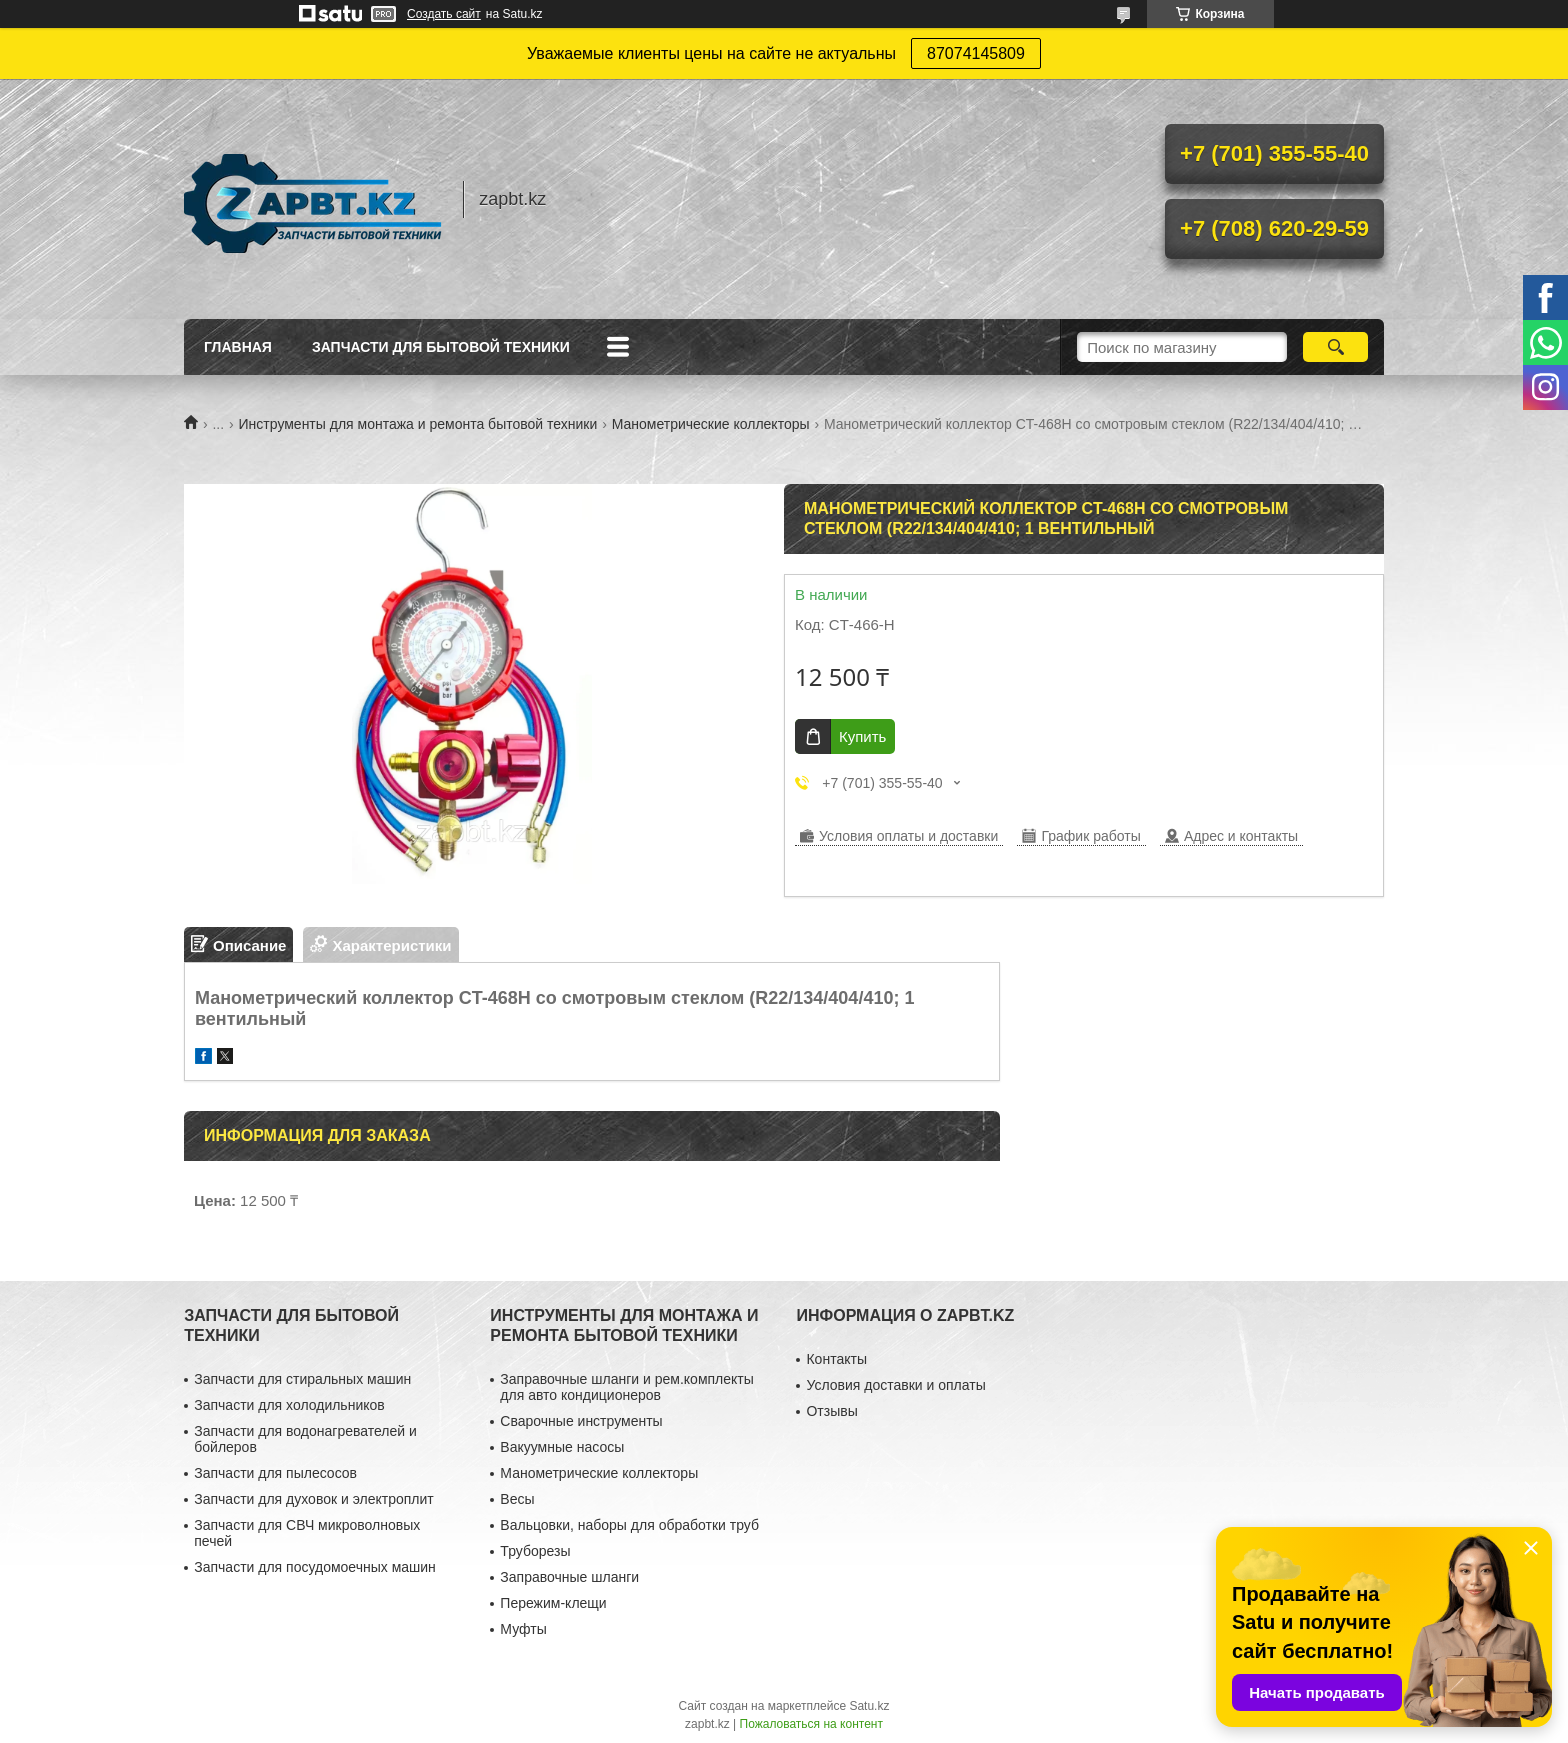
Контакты (836, 1359)
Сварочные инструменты (581, 1421)
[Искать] (1335, 347)
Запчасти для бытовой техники (441, 347)
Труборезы (535, 1551)
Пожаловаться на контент (811, 1724)
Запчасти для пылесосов (275, 1473)
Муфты (523, 1629)
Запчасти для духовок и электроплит (313, 1499)
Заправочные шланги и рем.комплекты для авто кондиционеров (626, 1387)
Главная (238, 347)
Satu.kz (869, 1706)
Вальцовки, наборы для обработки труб (629, 1525)
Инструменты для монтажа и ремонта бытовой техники (418, 424)
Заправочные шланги (569, 1577)
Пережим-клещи (553, 1603)
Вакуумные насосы (562, 1447)
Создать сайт (444, 14)
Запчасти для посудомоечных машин (315, 1567)
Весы (517, 1499)
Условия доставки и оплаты (895, 1385)
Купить (862, 736)
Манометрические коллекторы (711, 424)
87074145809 (976, 53)
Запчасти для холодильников (289, 1405)
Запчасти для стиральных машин (302, 1379)
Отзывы (831, 1411)
